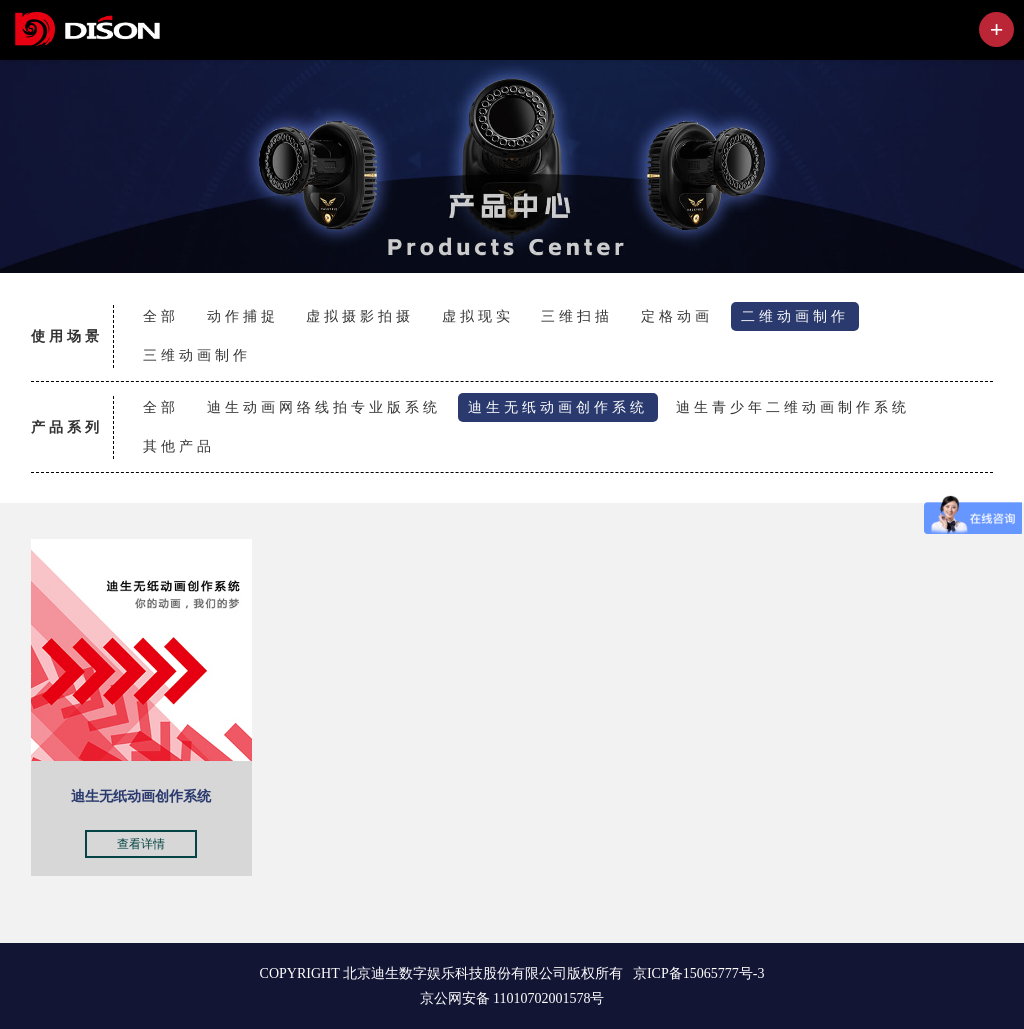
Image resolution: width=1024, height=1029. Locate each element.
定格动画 (677, 316)
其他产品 (179, 446)
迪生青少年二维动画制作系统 (793, 407)
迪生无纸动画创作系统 (558, 407)
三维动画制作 (197, 355)
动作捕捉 (243, 316)
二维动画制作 (795, 316)
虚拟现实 (478, 316)
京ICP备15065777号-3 (698, 973)
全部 (161, 316)
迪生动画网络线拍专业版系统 (324, 407)
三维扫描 (577, 316)
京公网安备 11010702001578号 (512, 998)
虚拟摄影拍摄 (360, 316)
